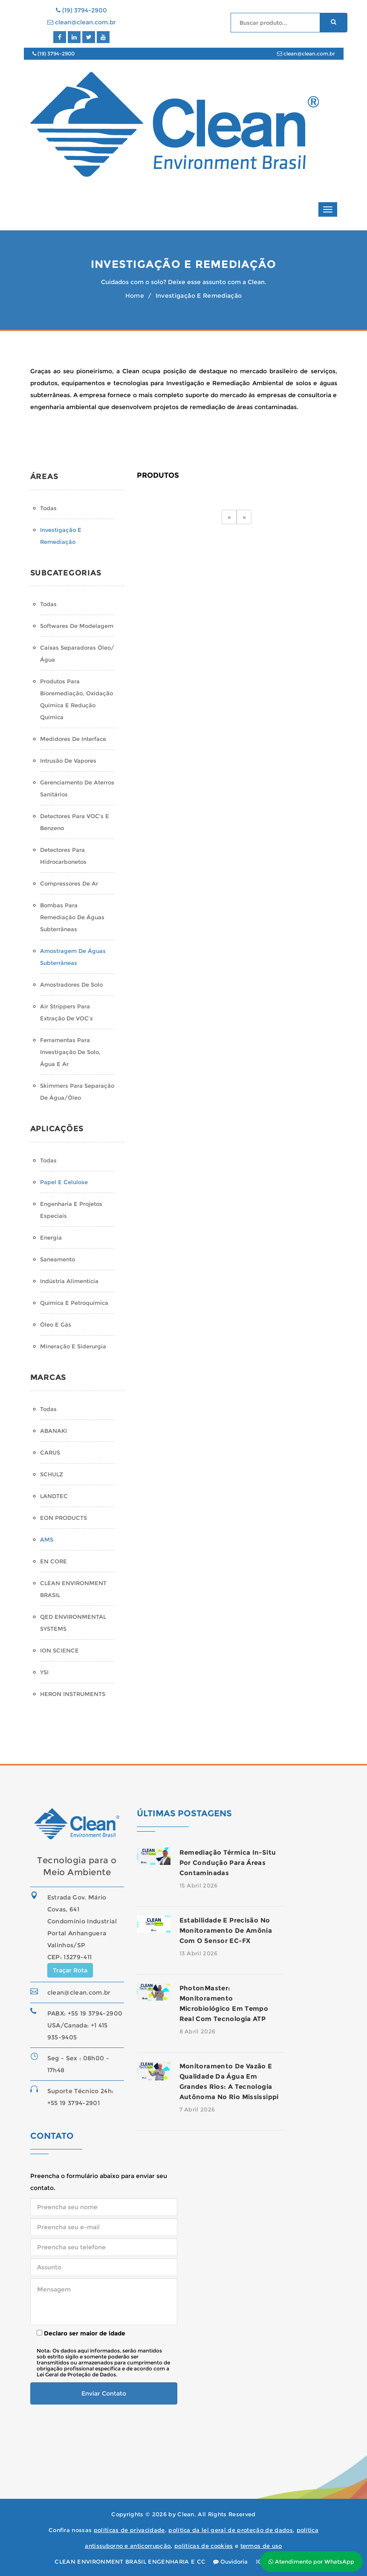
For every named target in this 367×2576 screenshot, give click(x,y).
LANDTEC (54, 1496)
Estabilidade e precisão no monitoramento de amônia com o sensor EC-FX (225, 1930)
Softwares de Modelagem (76, 625)
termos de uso (261, 2545)
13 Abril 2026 (198, 1953)
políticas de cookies (203, 2545)
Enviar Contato (103, 2393)
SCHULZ (51, 1474)
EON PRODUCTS (63, 1517)
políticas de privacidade (129, 2530)
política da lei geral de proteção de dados (230, 2530)
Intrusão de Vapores (68, 760)
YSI (44, 1672)
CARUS (50, 1452)
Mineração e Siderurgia (73, 1346)
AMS (46, 1539)
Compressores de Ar (69, 883)
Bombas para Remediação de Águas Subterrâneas (72, 917)
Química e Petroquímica (74, 1302)
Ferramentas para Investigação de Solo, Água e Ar (70, 1052)
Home (134, 295)
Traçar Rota (70, 1970)
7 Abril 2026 (197, 2109)
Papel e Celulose (64, 1182)
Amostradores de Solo (71, 984)
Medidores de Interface (73, 738)
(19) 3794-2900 (81, 10)
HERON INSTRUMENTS (72, 1693)
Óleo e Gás (55, 1324)
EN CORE (53, 1561)
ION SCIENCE (59, 1650)
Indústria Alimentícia (69, 1281)
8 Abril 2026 (197, 2031)
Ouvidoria (230, 2561)
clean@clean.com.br (81, 22)
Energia (51, 1237)
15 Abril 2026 (198, 1885)
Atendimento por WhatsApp (311, 2561)
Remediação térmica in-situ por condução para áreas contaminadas (227, 1862)
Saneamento (57, 1259)
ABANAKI (53, 1430)
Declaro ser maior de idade (81, 2333)
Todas (48, 508)
